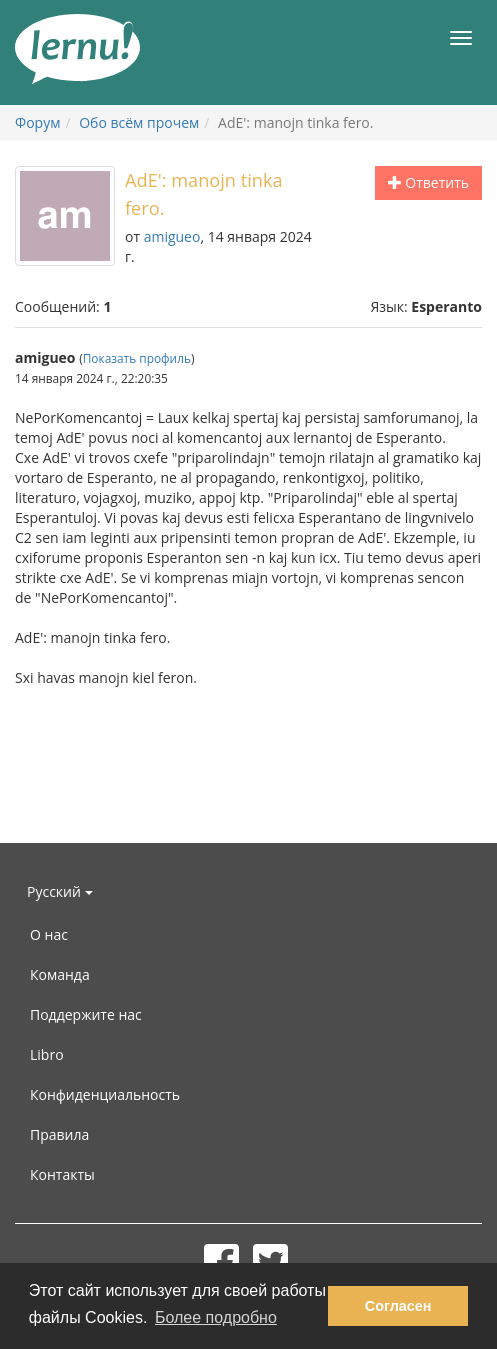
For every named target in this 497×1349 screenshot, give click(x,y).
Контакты (62, 1174)
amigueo (172, 236)
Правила (59, 1134)
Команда (60, 974)
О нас (49, 934)
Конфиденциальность (105, 1094)
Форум (37, 122)
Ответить (428, 182)
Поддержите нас (86, 1014)
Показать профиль (137, 358)
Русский (60, 891)
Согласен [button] (398, 1306)
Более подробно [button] (216, 1317)
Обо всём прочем (139, 122)
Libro (47, 1054)
